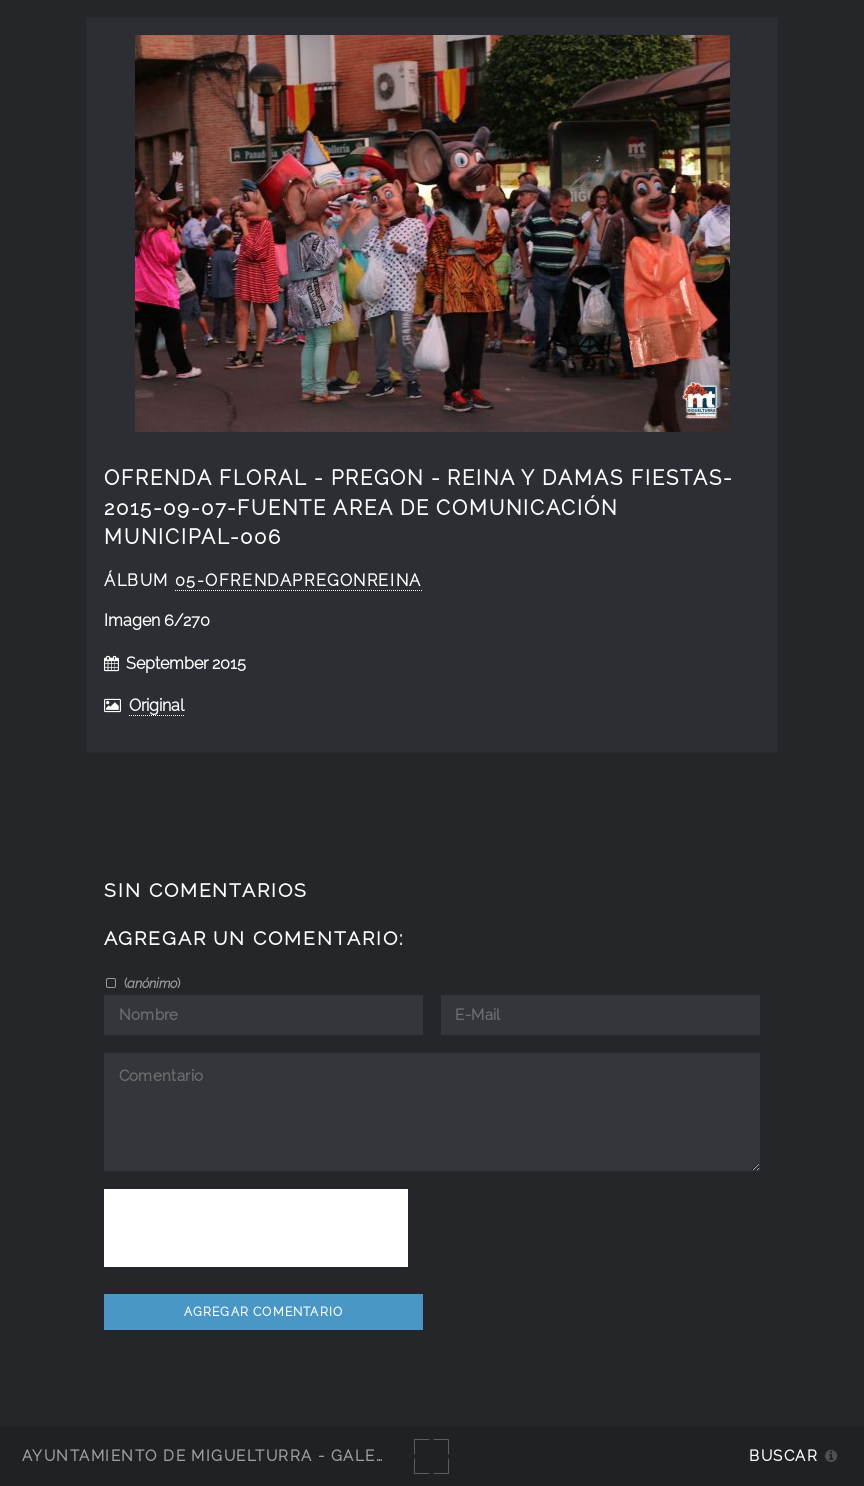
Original (156, 705)
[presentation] (256, 1228)
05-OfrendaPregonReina (298, 580)
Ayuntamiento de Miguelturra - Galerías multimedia (274, 1455)
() (150, 983)
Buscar (783, 1455)
